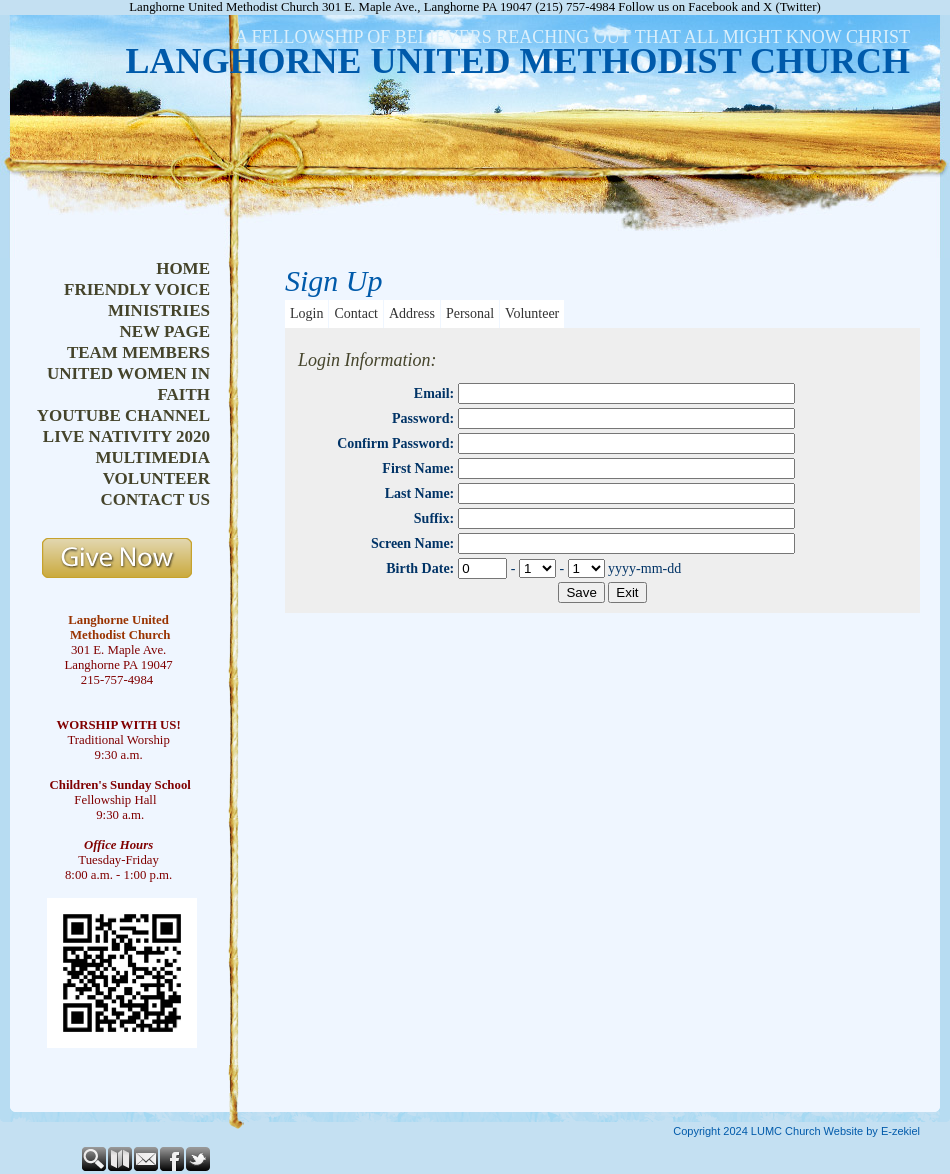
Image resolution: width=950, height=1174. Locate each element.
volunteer (156, 478)
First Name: (418, 468)
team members (138, 352)
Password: (423, 418)
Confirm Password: (395, 443)
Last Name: (420, 493)
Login (306, 313)
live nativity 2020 (126, 436)
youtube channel (123, 415)
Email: (434, 393)
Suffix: (434, 518)
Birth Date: (420, 568)
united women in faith (128, 384)
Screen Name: (412, 543)
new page (164, 331)
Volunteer (532, 313)
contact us (155, 499)
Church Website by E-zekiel (852, 1131)
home (183, 268)
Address (412, 313)
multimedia (152, 457)
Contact (356, 313)
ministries (159, 310)
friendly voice (137, 289)
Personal (470, 313)
